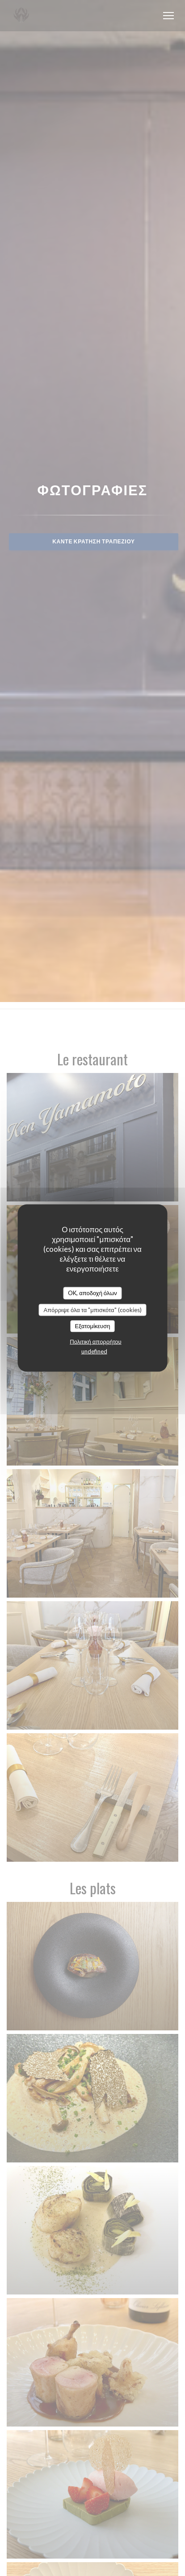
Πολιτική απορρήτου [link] (95, 1341)
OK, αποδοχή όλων (92, 1292)
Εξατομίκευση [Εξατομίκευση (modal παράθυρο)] (92, 1325)
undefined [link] (94, 1350)
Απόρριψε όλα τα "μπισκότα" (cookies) (92, 1309)
